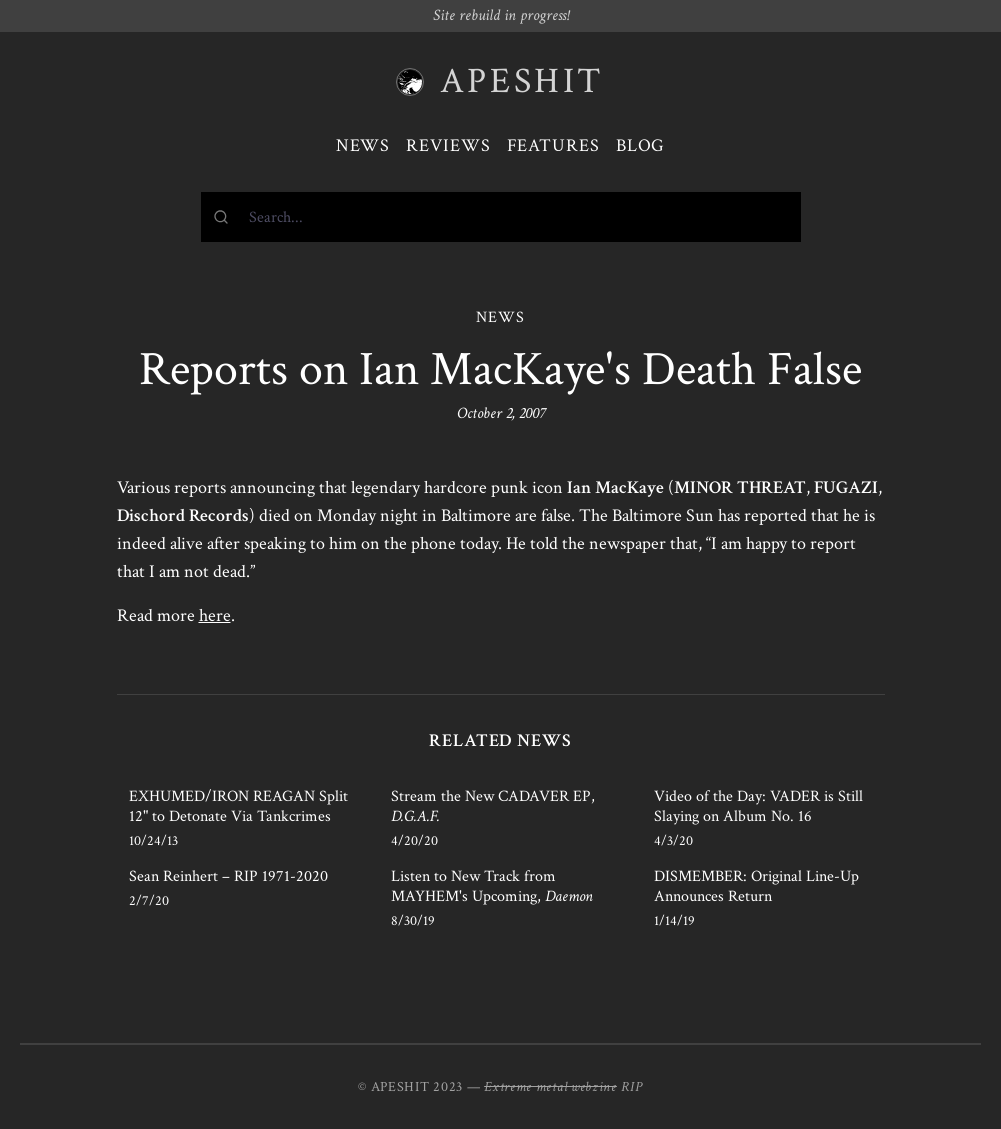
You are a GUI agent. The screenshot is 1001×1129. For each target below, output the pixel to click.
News (363, 145)
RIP (632, 1087)
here (215, 615)
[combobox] (501, 217)
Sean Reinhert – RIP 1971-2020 (228, 876)
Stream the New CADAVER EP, (493, 806)
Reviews (448, 145)
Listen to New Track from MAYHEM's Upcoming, (492, 886)
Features (553, 145)
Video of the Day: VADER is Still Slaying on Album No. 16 (758, 806)
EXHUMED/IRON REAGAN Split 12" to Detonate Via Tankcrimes (238, 806)
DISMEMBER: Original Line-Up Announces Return (756, 886)
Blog (641, 145)
